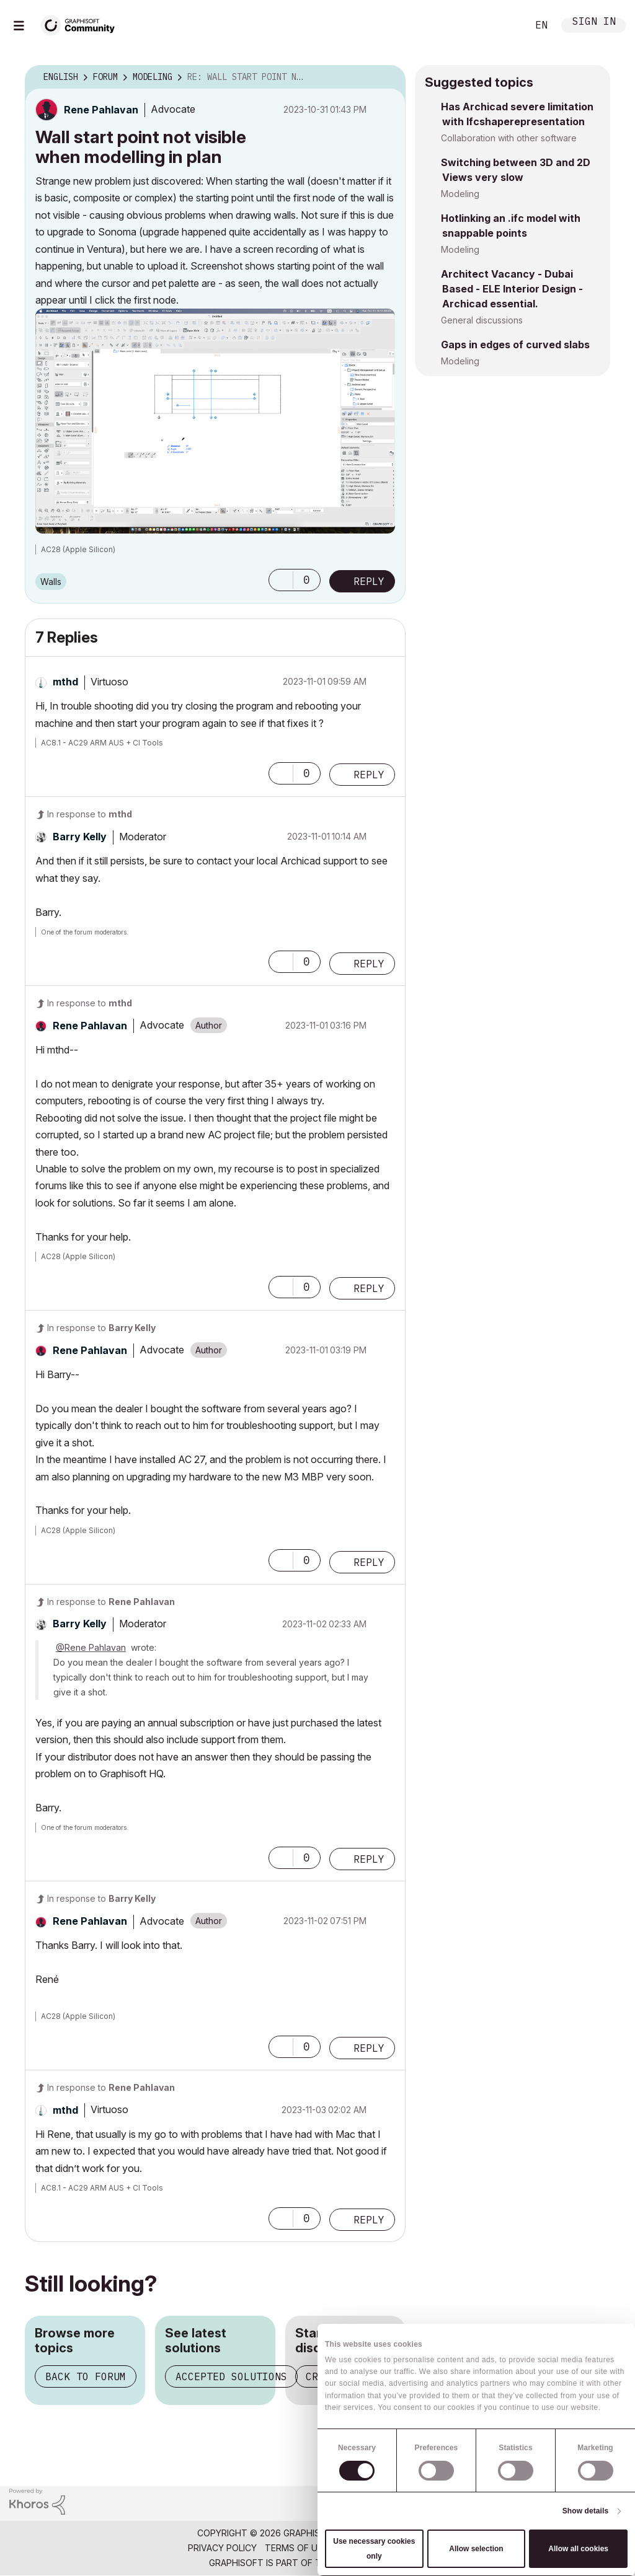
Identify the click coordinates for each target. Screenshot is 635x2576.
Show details (585, 2511)
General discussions (482, 320)
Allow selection (476, 2548)
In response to (89, 814)
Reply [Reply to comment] (368, 774)
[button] (215, 421)
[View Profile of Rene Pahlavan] (101, 109)
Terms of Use (296, 2548)
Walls (50, 581)
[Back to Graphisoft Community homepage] (81, 24)
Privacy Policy (222, 2548)
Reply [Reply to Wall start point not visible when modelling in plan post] (368, 581)
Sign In (594, 22)
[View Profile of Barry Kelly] (80, 836)
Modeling (460, 193)
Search (504, 25)
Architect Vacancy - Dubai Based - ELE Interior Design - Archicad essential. (512, 289)
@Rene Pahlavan (91, 1647)
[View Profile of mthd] (65, 681)
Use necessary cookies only (374, 2549)
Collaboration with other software (509, 138)
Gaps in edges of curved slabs (515, 344)
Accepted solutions (231, 2376)
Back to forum (85, 2376)
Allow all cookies (578, 2548)
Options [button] (388, 77)
